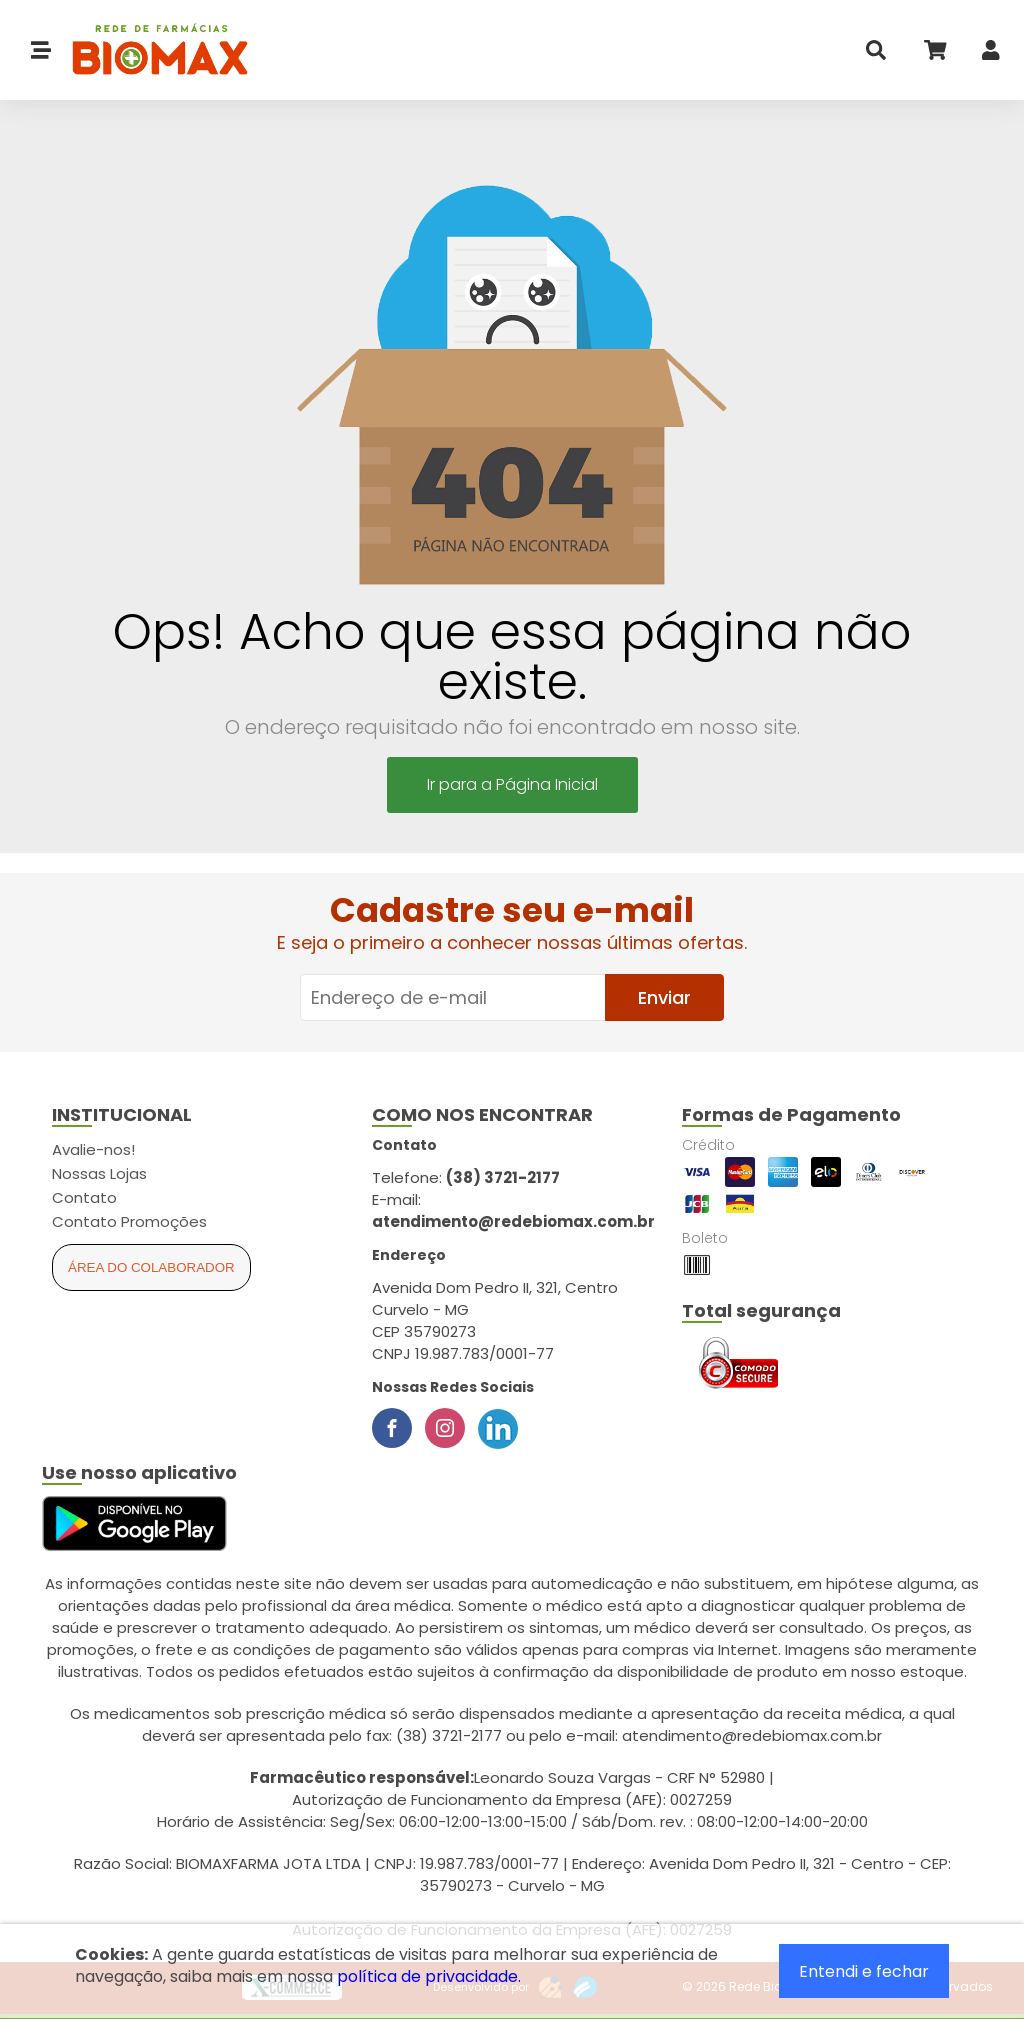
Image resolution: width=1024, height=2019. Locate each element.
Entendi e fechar (864, 1971)
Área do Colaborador (151, 1267)
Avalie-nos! (93, 1149)
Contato (84, 1197)
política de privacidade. (429, 1976)
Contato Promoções (129, 1221)
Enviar (664, 997)
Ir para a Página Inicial (512, 784)
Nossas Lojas (99, 1173)
